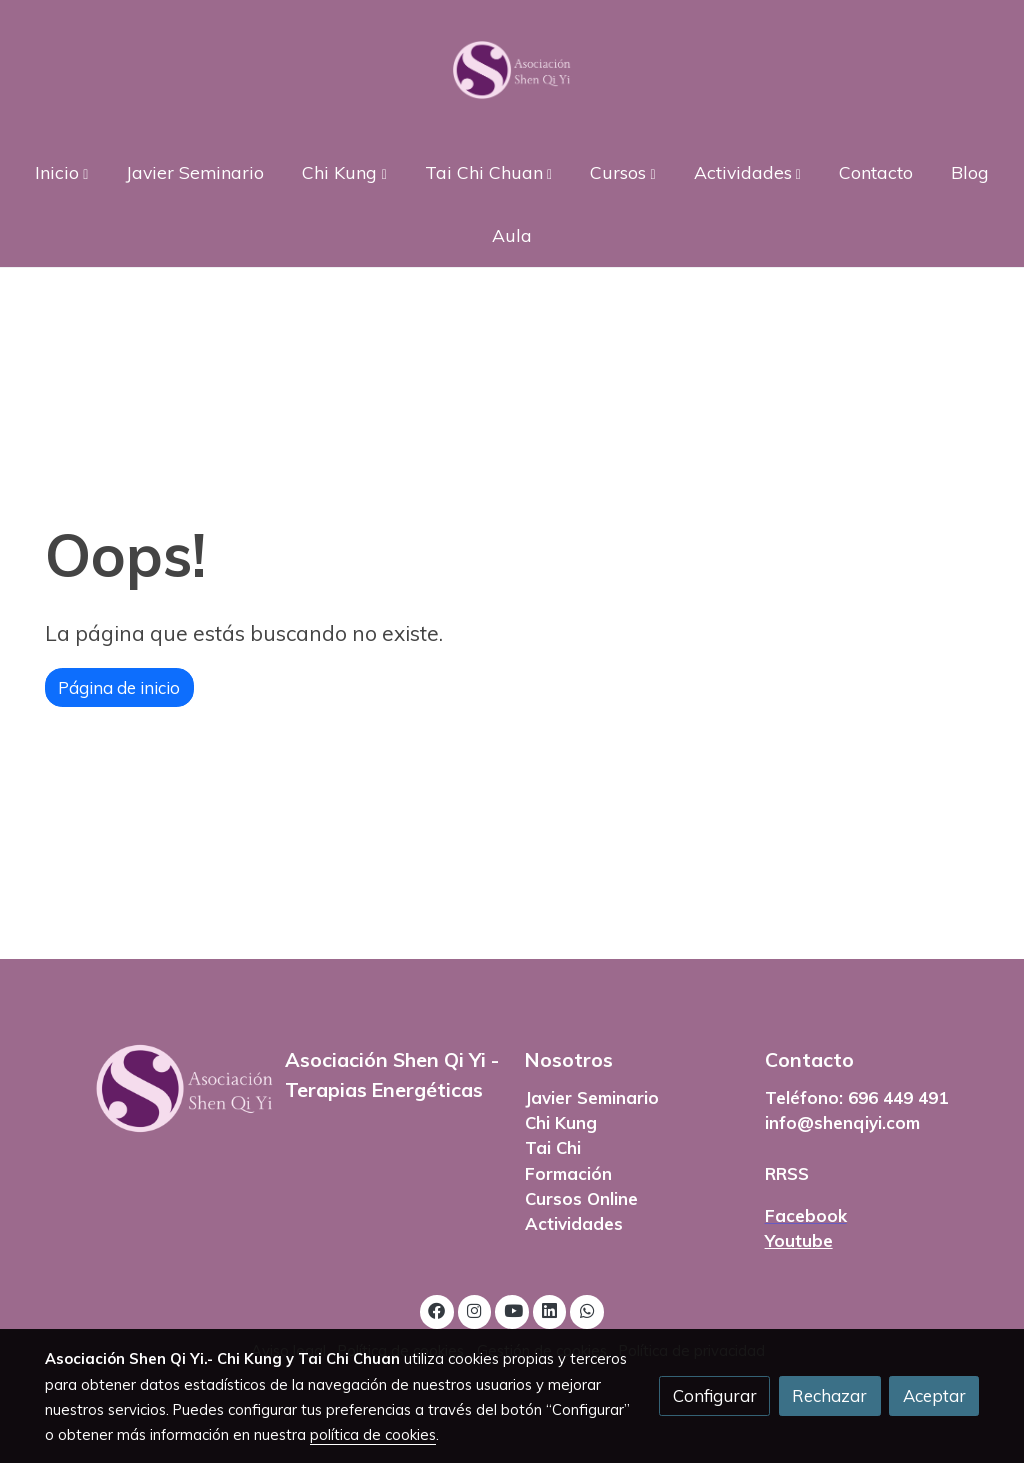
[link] (512, 70)
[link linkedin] (550, 1309)
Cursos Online (581, 1198)
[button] (62, 171)
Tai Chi (553, 1147)
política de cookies (373, 1434)
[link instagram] (475, 1309)
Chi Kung (561, 1122)
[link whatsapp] (587, 1309)
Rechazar (829, 1395)
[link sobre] (152, 1088)
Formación (568, 1173)
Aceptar (934, 1395)
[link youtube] (513, 1309)
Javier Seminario (592, 1097)
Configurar (715, 1395)
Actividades (574, 1223)
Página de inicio (119, 687)
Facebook (806, 1215)
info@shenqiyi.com (842, 1122)
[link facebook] (437, 1309)
